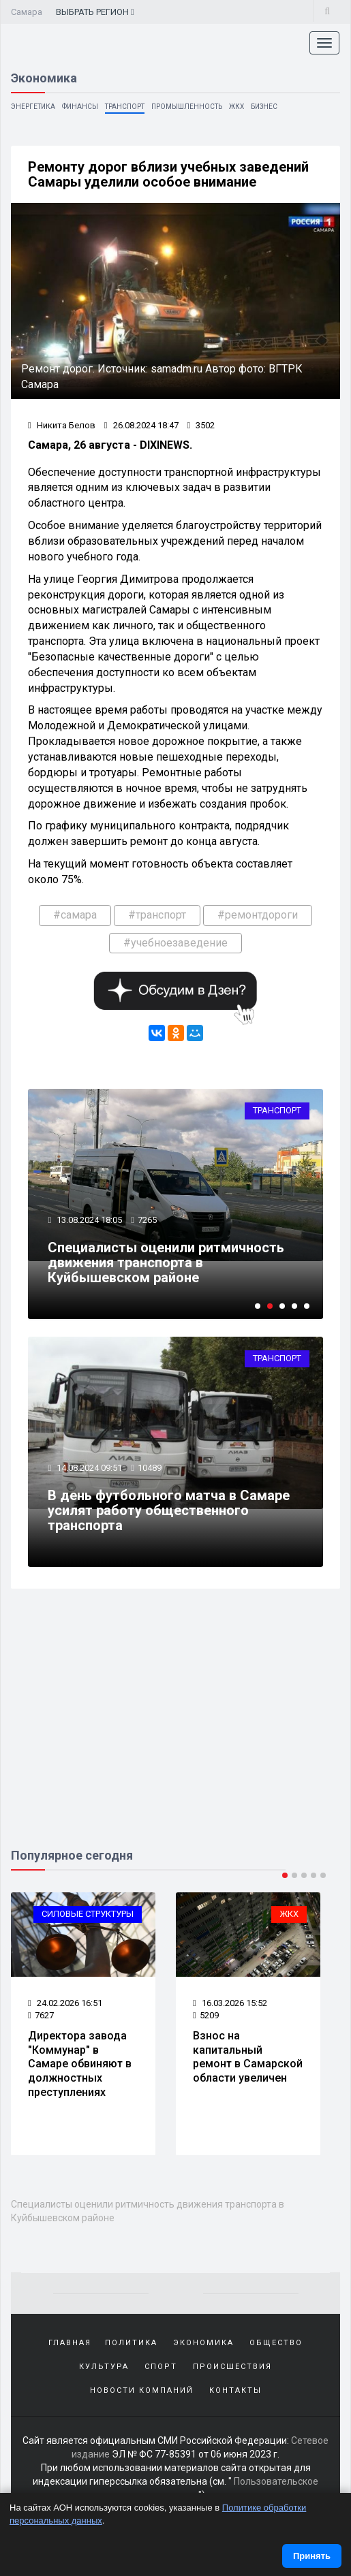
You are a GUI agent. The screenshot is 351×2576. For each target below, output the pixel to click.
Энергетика (33, 106)
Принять (312, 2556)
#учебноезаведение (175, 942)
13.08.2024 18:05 (89, 1221)
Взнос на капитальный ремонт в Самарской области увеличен (248, 2058)
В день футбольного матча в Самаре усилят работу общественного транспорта (169, 1512)
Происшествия (232, 2369)
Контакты (235, 2393)
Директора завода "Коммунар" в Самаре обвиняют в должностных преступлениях (80, 2066)
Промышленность (186, 106)
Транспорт (124, 106)
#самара (75, 915)
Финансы (80, 106)
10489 (150, 1470)
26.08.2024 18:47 (141, 426)
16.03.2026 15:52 (230, 2005)
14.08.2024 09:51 (89, 1470)
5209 (206, 2018)
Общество (276, 2345)
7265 (147, 1221)
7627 (41, 2018)
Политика (131, 2345)
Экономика (203, 2345)
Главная (69, 2345)
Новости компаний (142, 2393)
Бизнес (264, 106)
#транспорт (157, 915)
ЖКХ (236, 106)
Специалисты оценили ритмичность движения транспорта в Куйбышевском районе (166, 1264)
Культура (104, 2369)
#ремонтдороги (257, 915)
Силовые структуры (88, 1916)
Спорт (160, 2369)
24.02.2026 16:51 (65, 2005)
